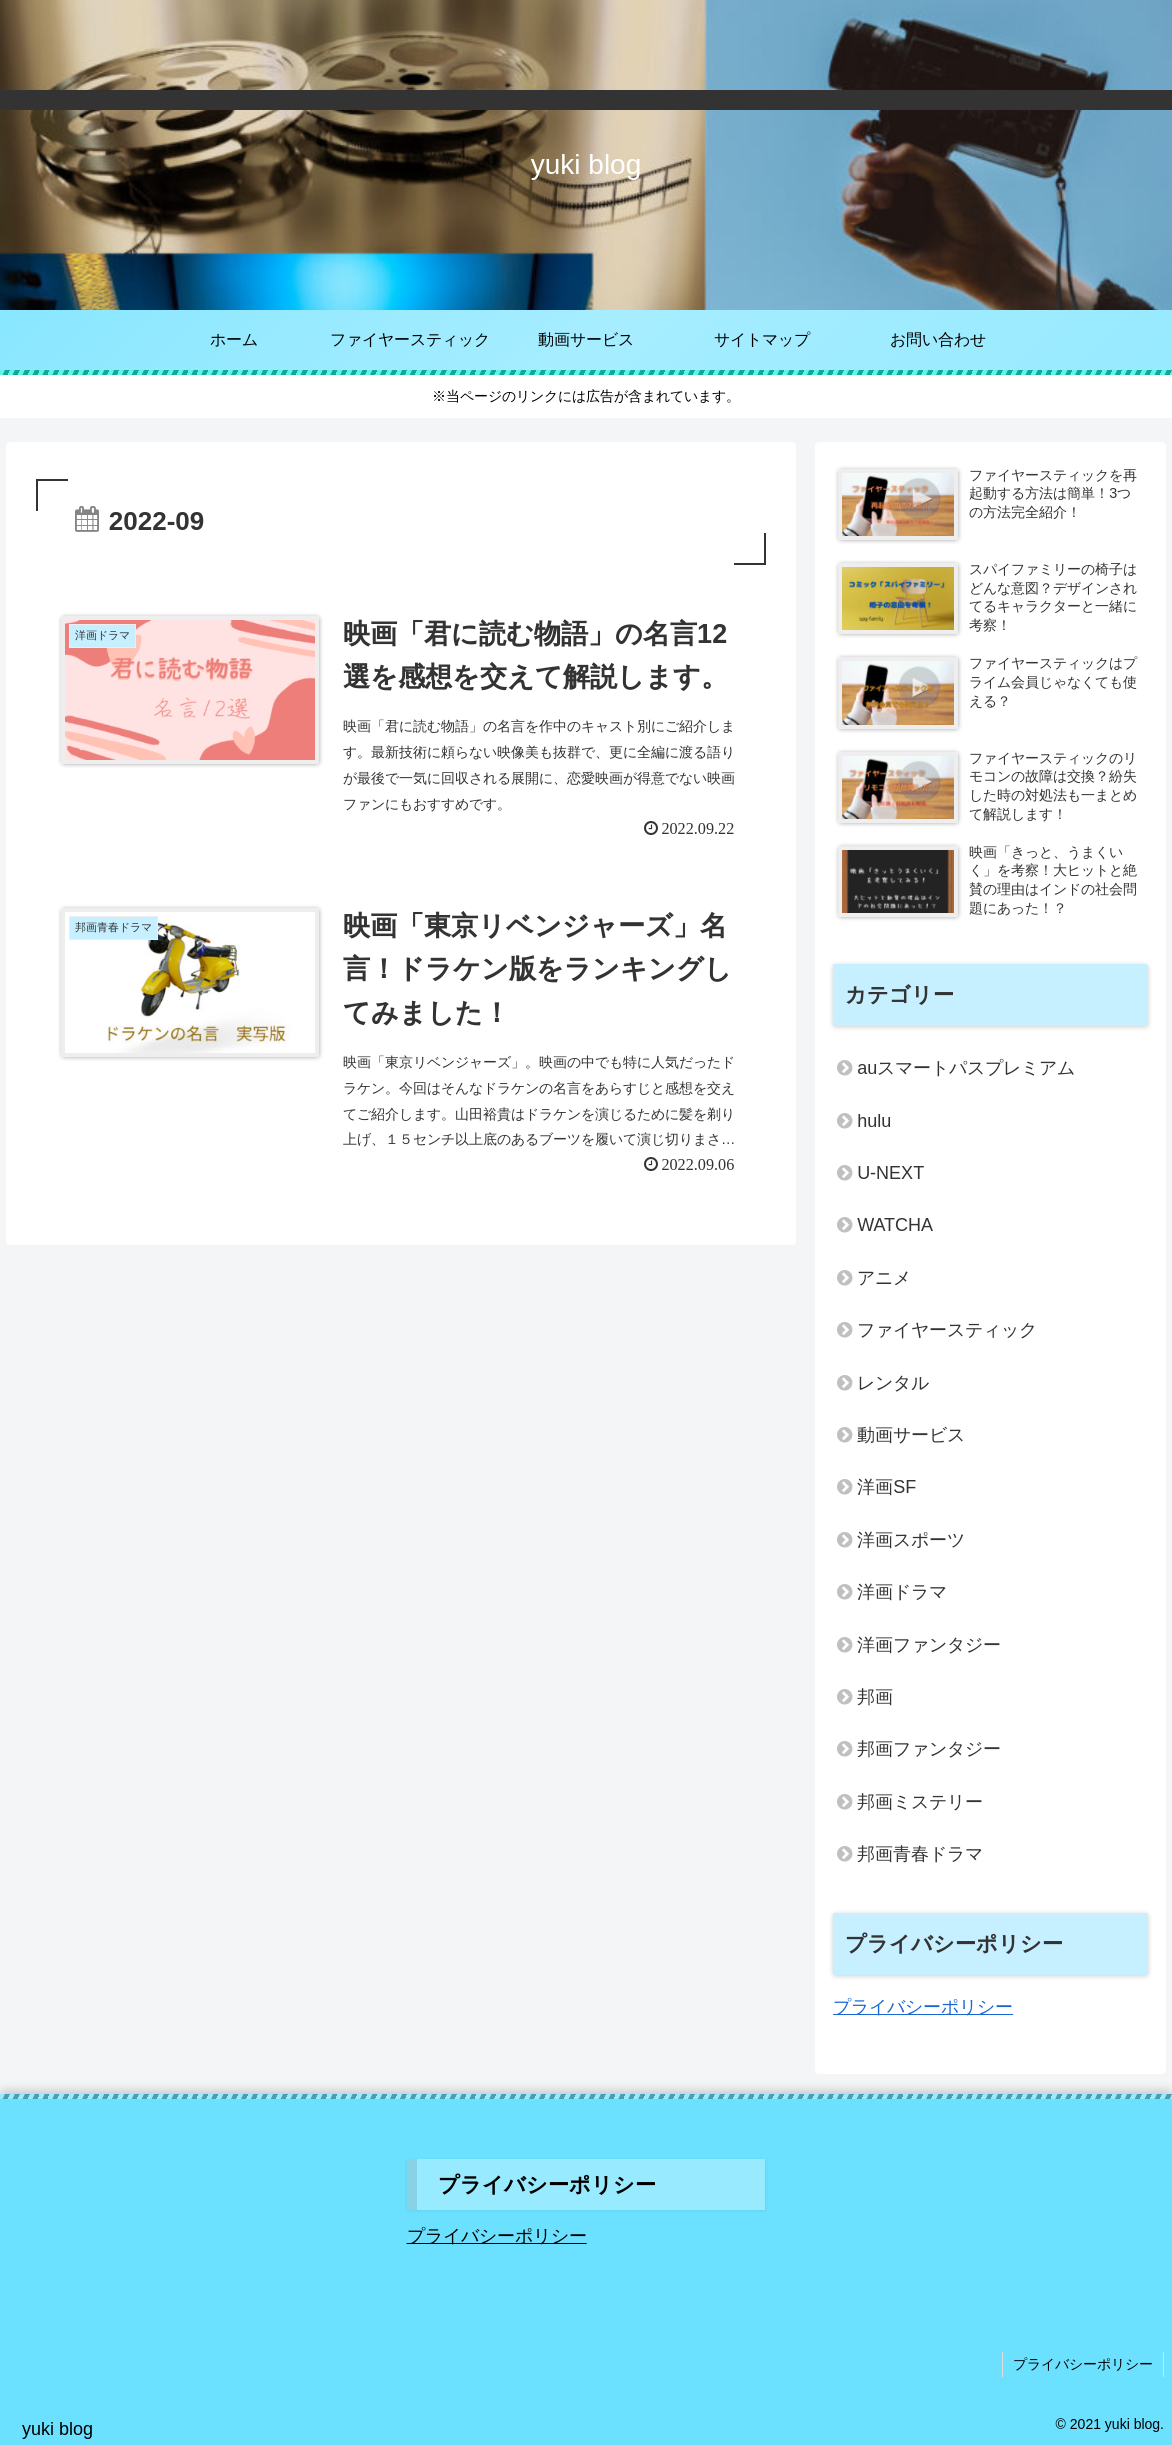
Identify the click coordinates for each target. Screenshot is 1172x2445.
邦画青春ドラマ (920, 1854)
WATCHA (895, 1225)
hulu (874, 1121)
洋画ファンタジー (929, 1645)
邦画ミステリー (920, 1802)
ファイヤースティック (947, 1330)
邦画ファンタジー (929, 1749)
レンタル (893, 1383)
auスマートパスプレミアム (966, 1068)
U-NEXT (890, 1173)
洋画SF (886, 1487)
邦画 (875, 1697)
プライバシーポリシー (923, 2007)
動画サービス (911, 1435)
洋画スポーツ (911, 1540)
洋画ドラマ (902, 1592)
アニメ (884, 1278)
